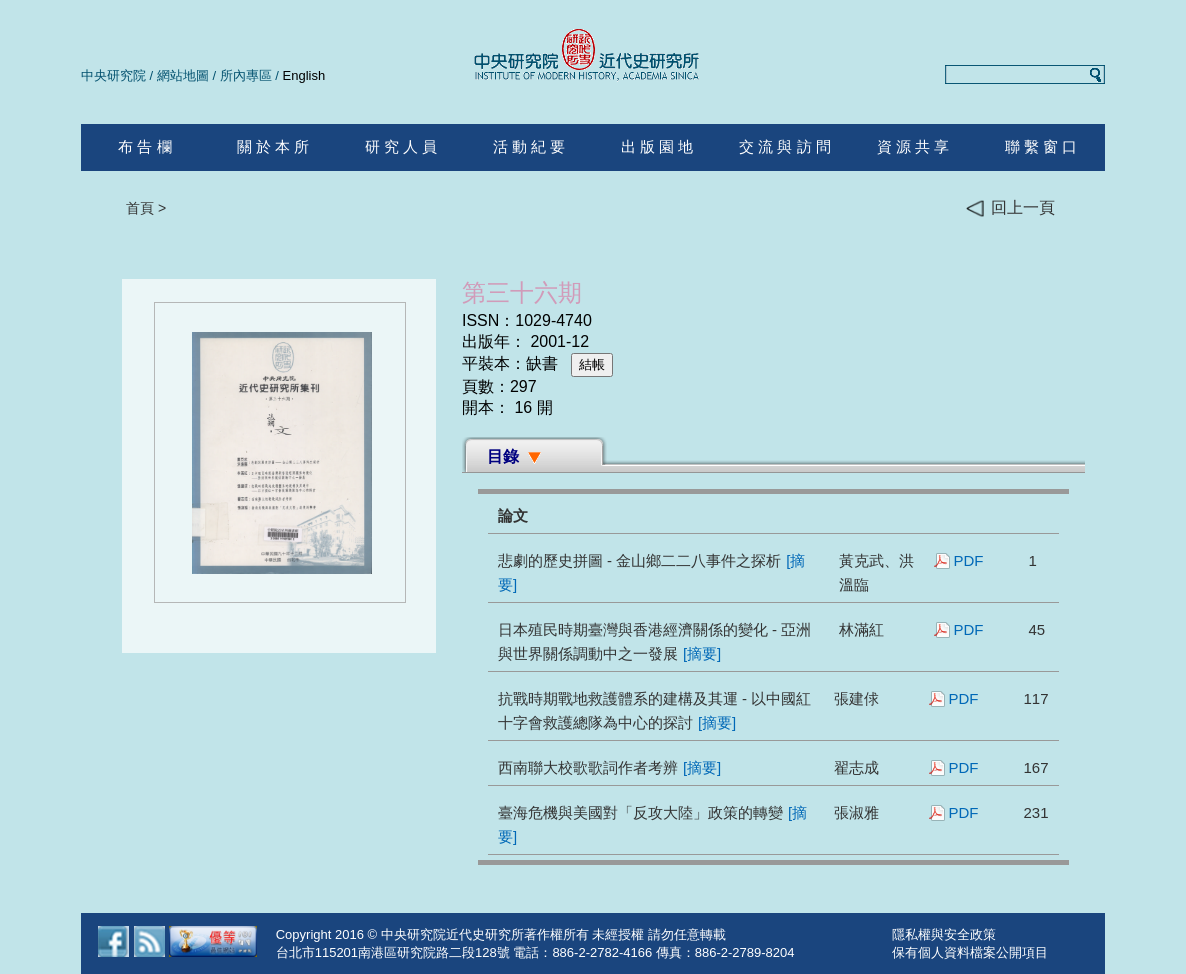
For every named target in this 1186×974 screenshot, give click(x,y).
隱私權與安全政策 (944, 934)
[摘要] (702, 653)
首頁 (140, 208)
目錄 (503, 456)
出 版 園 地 (657, 146)
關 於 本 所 (273, 146)
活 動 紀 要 (529, 146)
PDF (969, 560)
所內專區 (246, 75)
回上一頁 (1010, 208)
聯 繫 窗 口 (1041, 146)
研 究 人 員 (401, 146)
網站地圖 (183, 75)
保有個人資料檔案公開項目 (970, 952)
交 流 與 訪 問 (785, 146)
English (304, 75)
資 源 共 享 (913, 146)
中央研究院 (113, 75)
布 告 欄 (144, 146)
